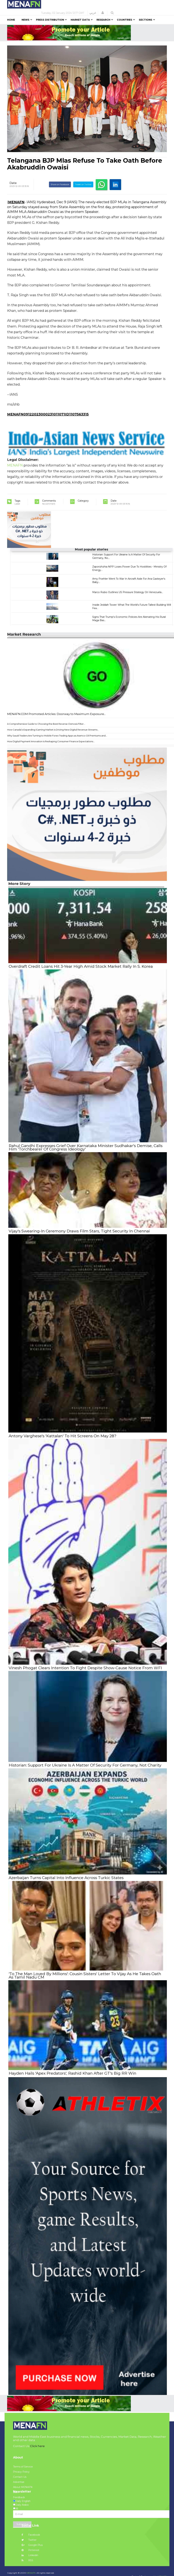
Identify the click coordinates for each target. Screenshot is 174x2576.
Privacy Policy (21, 2464)
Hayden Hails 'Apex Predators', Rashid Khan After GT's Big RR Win (72, 2066)
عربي (92, 13)
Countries (124, 19)
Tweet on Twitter (83, 184)
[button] (102, 13)
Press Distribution (50, 19)
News (25, 19)
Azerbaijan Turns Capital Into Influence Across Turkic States (65, 1872)
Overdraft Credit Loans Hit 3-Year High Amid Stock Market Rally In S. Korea (80, 966)
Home (11, 19)
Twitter (29, 2532)
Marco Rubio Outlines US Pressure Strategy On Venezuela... (127, 592)
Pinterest (30, 2542)
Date (13, 183)
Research (103, 19)
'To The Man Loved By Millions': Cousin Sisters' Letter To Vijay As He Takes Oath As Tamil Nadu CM (84, 1969)
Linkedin (30, 2548)
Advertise (18, 2474)
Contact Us (19, 2469)
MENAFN (16, 202)
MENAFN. (31, 2565)
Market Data (80, 19)
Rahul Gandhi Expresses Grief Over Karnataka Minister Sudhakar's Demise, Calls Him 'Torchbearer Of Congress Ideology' (85, 1146)
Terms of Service (23, 2459)
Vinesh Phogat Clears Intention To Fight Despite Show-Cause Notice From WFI (85, 1664)
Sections (145, 19)
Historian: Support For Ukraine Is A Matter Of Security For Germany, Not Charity (84, 1760)
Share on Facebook (60, 184)
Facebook (31, 2527)
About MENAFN (22, 2479)
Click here (37, 2439)
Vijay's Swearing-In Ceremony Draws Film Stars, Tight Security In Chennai (79, 1229)
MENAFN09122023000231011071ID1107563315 (48, 414)
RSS (27, 2553)
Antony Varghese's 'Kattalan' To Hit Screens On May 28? (62, 1433)
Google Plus (32, 2537)
